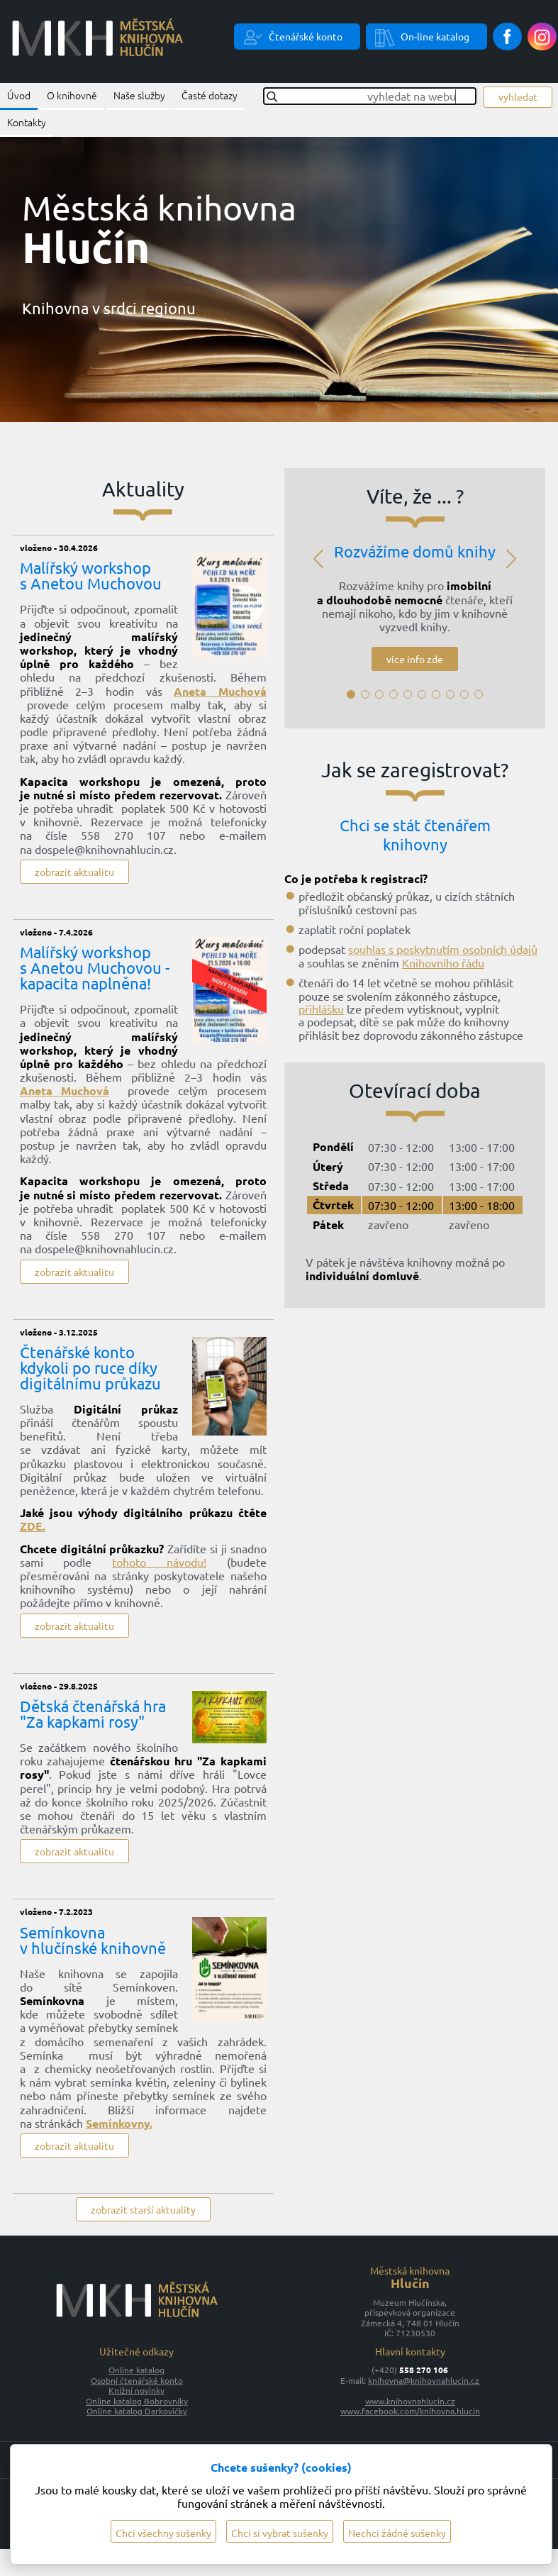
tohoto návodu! (159, 1562)
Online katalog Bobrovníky (137, 2400)
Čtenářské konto (305, 36)
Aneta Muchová (220, 691)
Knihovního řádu (443, 962)
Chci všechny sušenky (163, 2532)
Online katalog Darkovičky (137, 2410)
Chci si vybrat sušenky (279, 2532)
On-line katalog (435, 36)
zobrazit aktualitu (74, 871)
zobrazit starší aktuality (143, 2209)
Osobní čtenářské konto (137, 2380)
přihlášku (321, 1008)
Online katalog (136, 2369)
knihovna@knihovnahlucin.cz (423, 2380)
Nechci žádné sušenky (397, 2532)
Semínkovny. (119, 2123)
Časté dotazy (210, 95)
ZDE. (32, 1526)
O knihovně (72, 95)
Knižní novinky (136, 2390)
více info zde (414, 659)
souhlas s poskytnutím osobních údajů (442, 949)
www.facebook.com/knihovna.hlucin (410, 2410)
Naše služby (139, 95)
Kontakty (26, 122)
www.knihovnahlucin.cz (410, 2400)
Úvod (18, 95)
